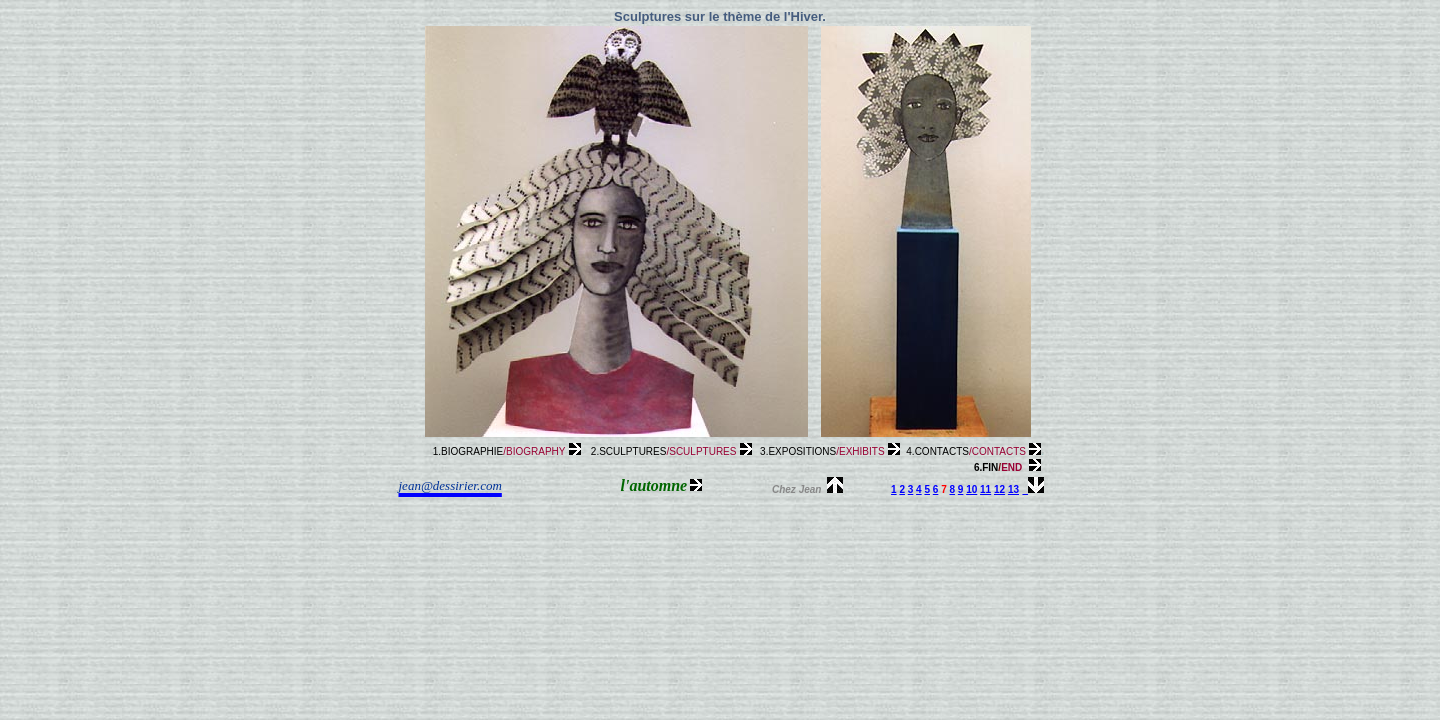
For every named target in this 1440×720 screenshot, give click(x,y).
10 (971, 489)
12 (999, 489)
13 (1013, 489)
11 (985, 489)
